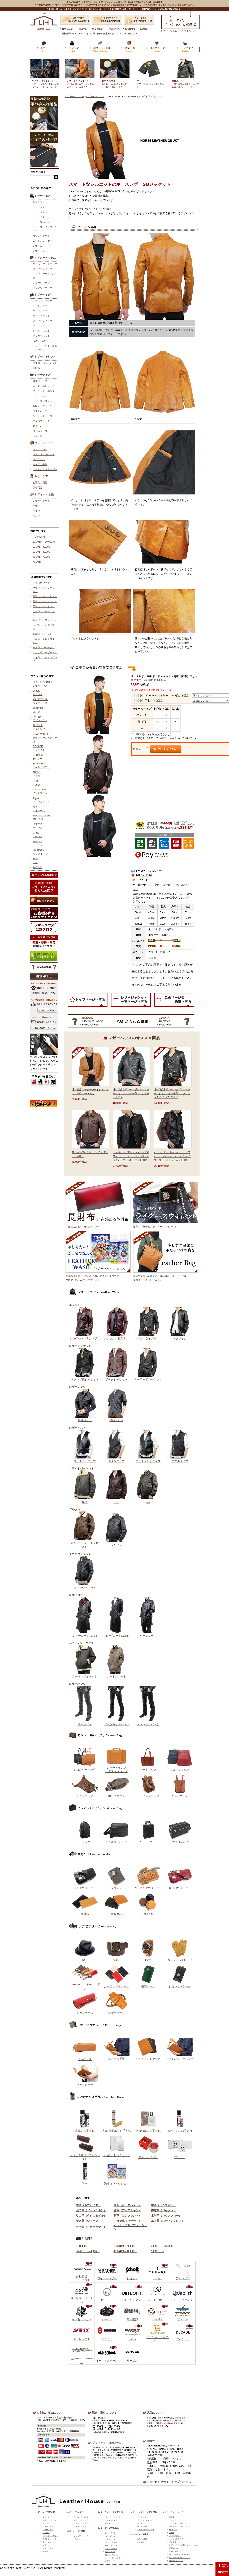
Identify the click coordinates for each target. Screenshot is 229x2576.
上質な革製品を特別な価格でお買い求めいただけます (185, 84)
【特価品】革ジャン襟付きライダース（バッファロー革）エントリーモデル (131, 1093)
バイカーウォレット (113, 2517)
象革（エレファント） (45, 620)
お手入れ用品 (40, 482)
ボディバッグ (40, 310)
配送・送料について (104, 2412)
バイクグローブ (80, 2526)
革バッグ (37, 515)
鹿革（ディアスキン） (45, 601)
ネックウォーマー (42, 287)
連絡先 (150, 2441)
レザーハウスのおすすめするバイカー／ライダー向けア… (45, 84)
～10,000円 (39, 536)
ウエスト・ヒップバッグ (83, 2523)
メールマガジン (175, 2536)
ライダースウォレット (45, 362)
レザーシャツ (40, 212)
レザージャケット (42, 207)
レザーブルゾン (41, 222)
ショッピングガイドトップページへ (168, 2481)
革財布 (36, 367)
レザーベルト (40, 396)
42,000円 (79, 1161)
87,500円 (120, 1165)
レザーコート (40, 245)
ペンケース (39, 459)
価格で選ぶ (97, 29)
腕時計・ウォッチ (42, 406)
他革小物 (37, 436)
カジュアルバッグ (81, 2536)
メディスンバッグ (42, 269)
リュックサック (41, 315)
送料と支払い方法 (176, 2551)
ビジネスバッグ (41, 336)
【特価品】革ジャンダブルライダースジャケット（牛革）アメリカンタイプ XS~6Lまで (172, 1093)
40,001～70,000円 (43, 556)
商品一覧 (83, 29)
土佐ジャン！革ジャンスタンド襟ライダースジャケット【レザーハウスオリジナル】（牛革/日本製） (131, 1156)
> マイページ (188, 31)
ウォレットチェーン (113, 2520)
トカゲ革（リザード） (45, 652)
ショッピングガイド (128, 33)
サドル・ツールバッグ (45, 264)
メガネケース (40, 431)
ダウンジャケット (42, 235)
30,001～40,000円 (43, 551)
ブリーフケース (41, 326)
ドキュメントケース (44, 454)
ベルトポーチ (40, 411)
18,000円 (120, 1102)
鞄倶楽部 (37, 867)
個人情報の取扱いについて (179, 2558)
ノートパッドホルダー (45, 469)
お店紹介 (144, 29)
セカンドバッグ (41, 331)
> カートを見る (169, 31)
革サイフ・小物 (100, 46)
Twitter (171, 2533)
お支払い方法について (50, 2412)
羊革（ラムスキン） (44, 606)
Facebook (173, 2529)
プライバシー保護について (108, 2443)
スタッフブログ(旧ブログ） (180, 2523)
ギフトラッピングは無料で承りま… (150, 84)
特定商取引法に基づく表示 (179, 2554)
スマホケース (40, 381)
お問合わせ (130, 29)
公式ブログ (173, 2520)
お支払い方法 (113, 29)
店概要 (171, 2517)
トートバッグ (40, 305)
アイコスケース (41, 421)
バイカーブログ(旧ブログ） (180, 2526)
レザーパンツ (40, 250)
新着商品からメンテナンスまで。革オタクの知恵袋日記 (88, 33)
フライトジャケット (50, 2536)
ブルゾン (46, 2533)
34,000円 (161, 1102)
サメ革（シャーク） (44, 647)
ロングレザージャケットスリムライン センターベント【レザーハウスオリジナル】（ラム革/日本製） (172, 1156)
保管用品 (37, 487)
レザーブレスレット (44, 401)
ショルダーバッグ (42, 300)
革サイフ (37, 505)
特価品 (45, 2551)
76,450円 (161, 1165)
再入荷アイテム (157, 46)
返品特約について (176, 2561)
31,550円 (79, 1098)
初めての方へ (68, 29)
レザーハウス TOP (74, 96)
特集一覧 (129, 46)
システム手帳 (40, 464)
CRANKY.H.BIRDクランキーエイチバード (45, 738)
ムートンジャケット (44, 240)
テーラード (47, 2523)
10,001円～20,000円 (44, 541)
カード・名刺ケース (44, 386)
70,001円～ (39, 561)
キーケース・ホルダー (45, 391)
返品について (154, 2412)
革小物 (36, 510)
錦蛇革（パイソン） (44, 633)
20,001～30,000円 (43, 546)
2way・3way (39, 341)
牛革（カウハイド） (44, 582)
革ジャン (72, 46)
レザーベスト (40, 217)
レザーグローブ (41, 282)
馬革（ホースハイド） (45, 596)
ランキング (185, 46)
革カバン (44, 46)
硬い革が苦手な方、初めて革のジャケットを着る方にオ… (80, 84)
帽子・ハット (40, 426)
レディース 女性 (44, 494)
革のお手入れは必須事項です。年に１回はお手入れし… (115, 84)
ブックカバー (40, 449)
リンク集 (172, 2542)
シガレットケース (42, 416)
